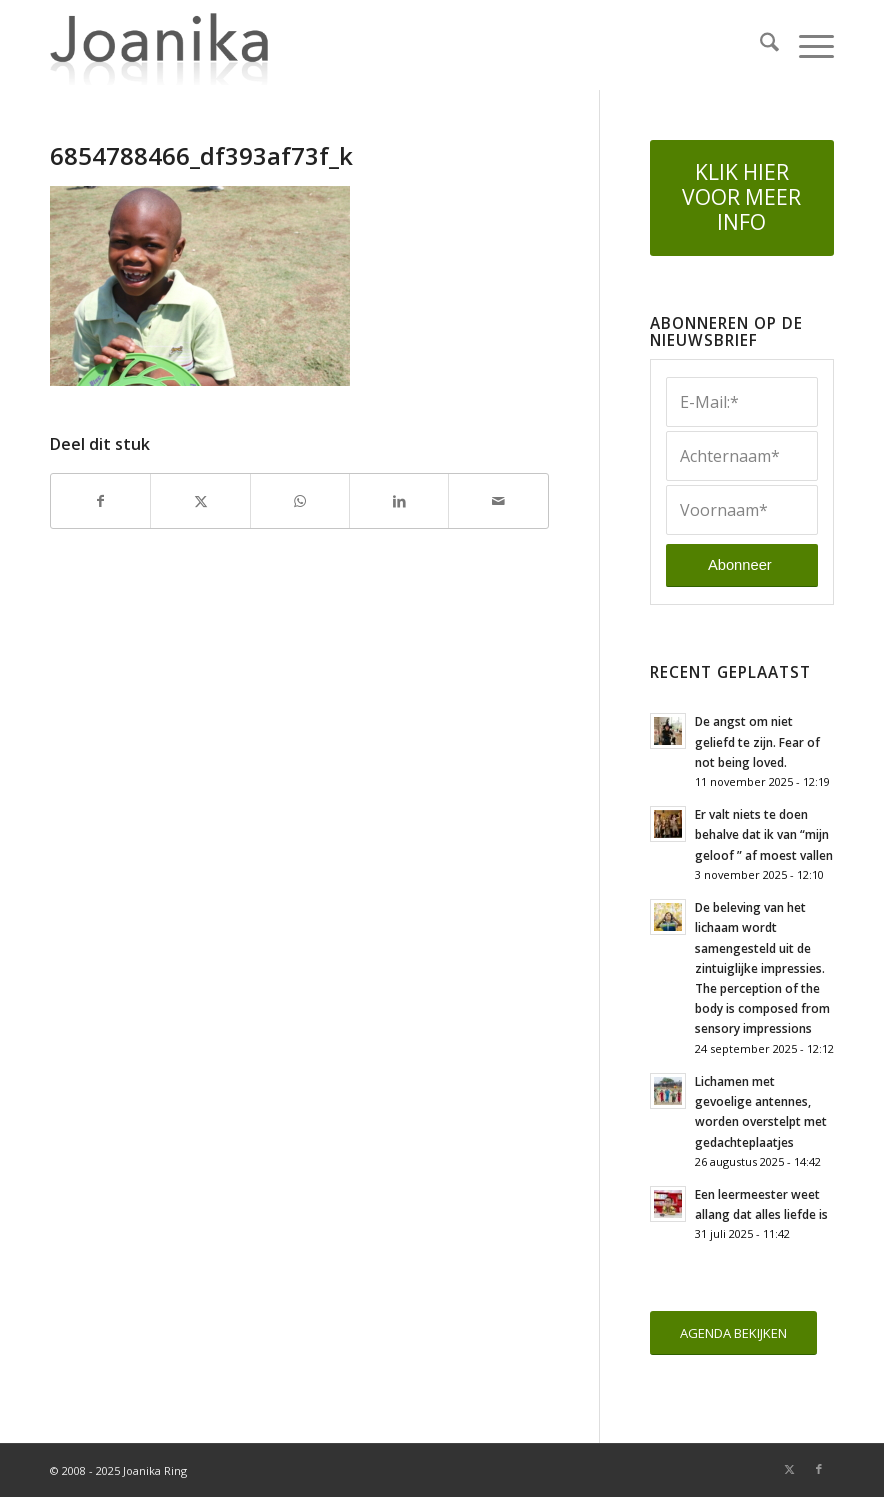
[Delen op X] (200, 501)
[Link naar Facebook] (819, 1469)
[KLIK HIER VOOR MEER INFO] (742, 198)
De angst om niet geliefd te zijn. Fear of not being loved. (757, 741)
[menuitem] (759, 45)
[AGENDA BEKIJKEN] (733, 1333)
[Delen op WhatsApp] (300, 501)
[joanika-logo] (159, 45)
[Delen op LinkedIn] (399, 501)
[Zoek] (759, 45)
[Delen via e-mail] (498, 501)
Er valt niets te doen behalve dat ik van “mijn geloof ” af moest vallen (764, 834)
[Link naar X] (789, 1469)
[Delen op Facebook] (100, 501)
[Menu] (806, 45)
